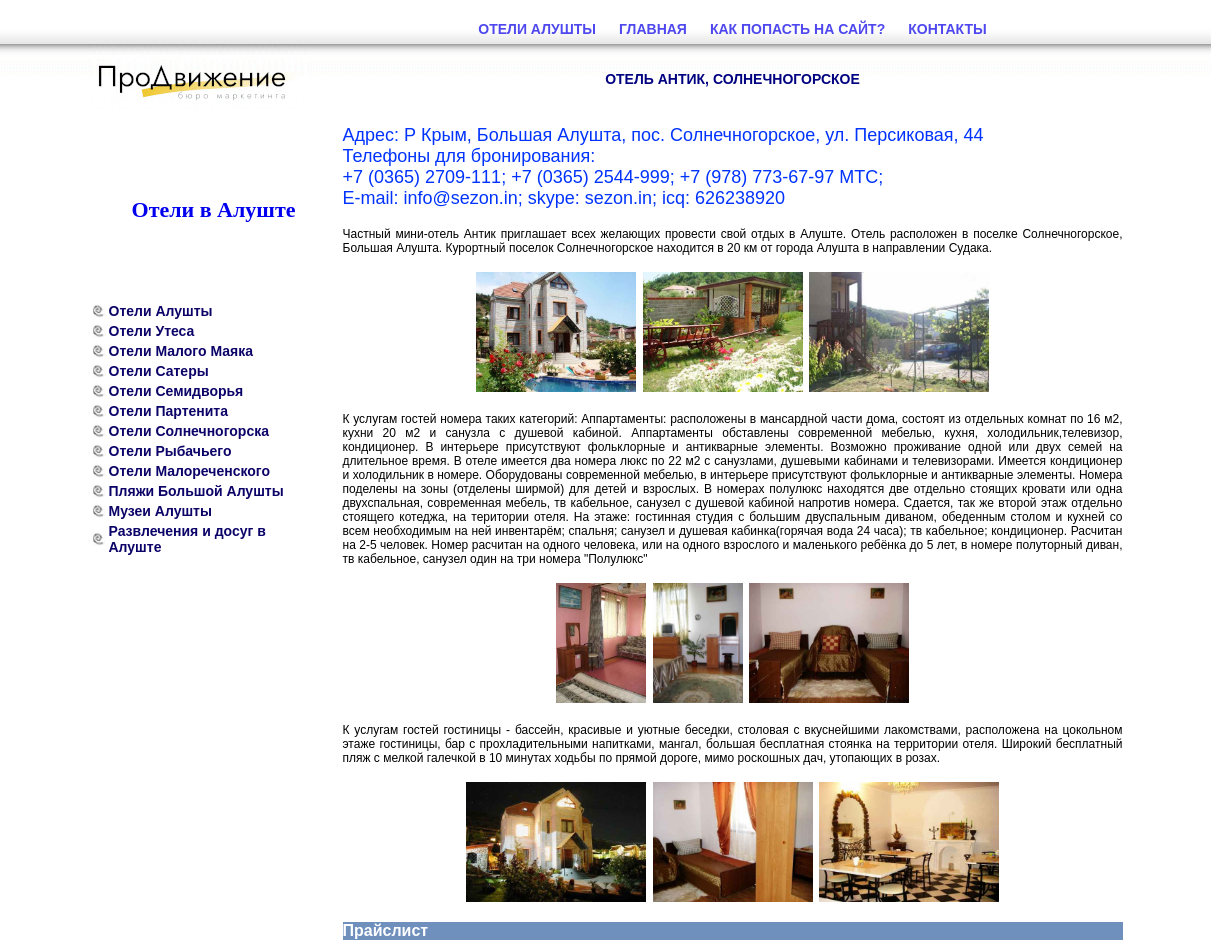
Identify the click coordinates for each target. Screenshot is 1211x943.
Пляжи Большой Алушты (196, 491)
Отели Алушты (161, 311)
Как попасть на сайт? (797, 29)
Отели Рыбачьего (170, 451)
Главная (653, 29)
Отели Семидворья (176, 391)
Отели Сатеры (159, 371)
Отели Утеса (152, 331)
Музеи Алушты (160, 511)
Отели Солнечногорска (189, 431)
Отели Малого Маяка (181, 351)
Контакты (947, 29)
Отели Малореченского (190, 471)
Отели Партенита (169, 411)
